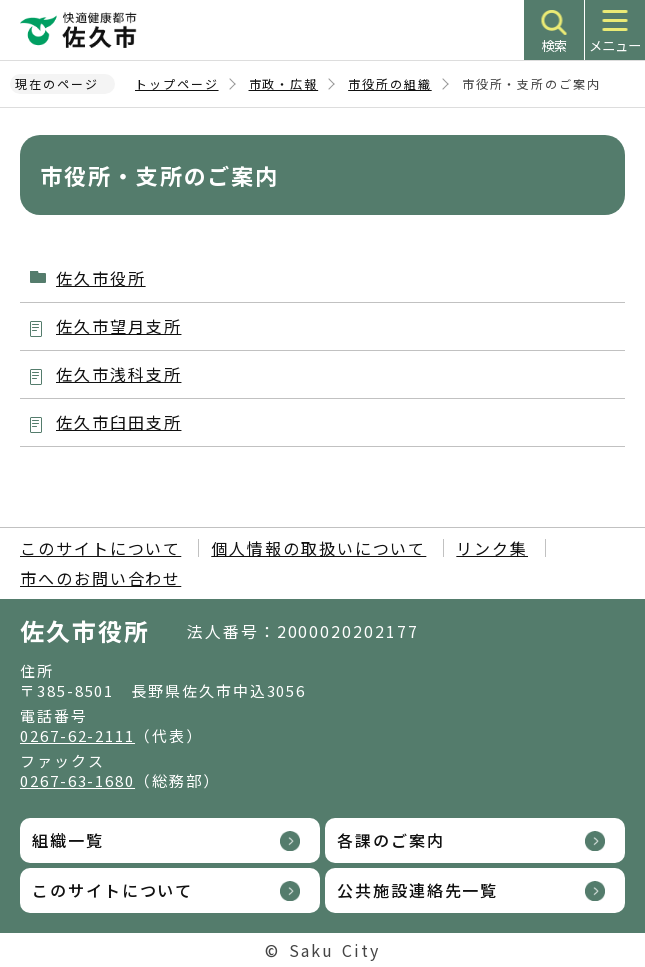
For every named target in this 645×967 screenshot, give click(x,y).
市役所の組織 (390, 83)
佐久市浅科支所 (118, 374)
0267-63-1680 (77, 780)
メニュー (615, 45)
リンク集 (492, 548)
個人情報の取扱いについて (318, 548)
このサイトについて (100, 548)
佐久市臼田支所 (118, 422)
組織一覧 (68, 840)
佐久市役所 (101, 278)
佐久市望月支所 (118, 326)
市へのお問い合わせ (100, 578)
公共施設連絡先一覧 (417, 890)
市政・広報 (284, 83)
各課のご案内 (391, 840)
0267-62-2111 (77, 735)
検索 (554, 45)
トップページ (177, 83)
